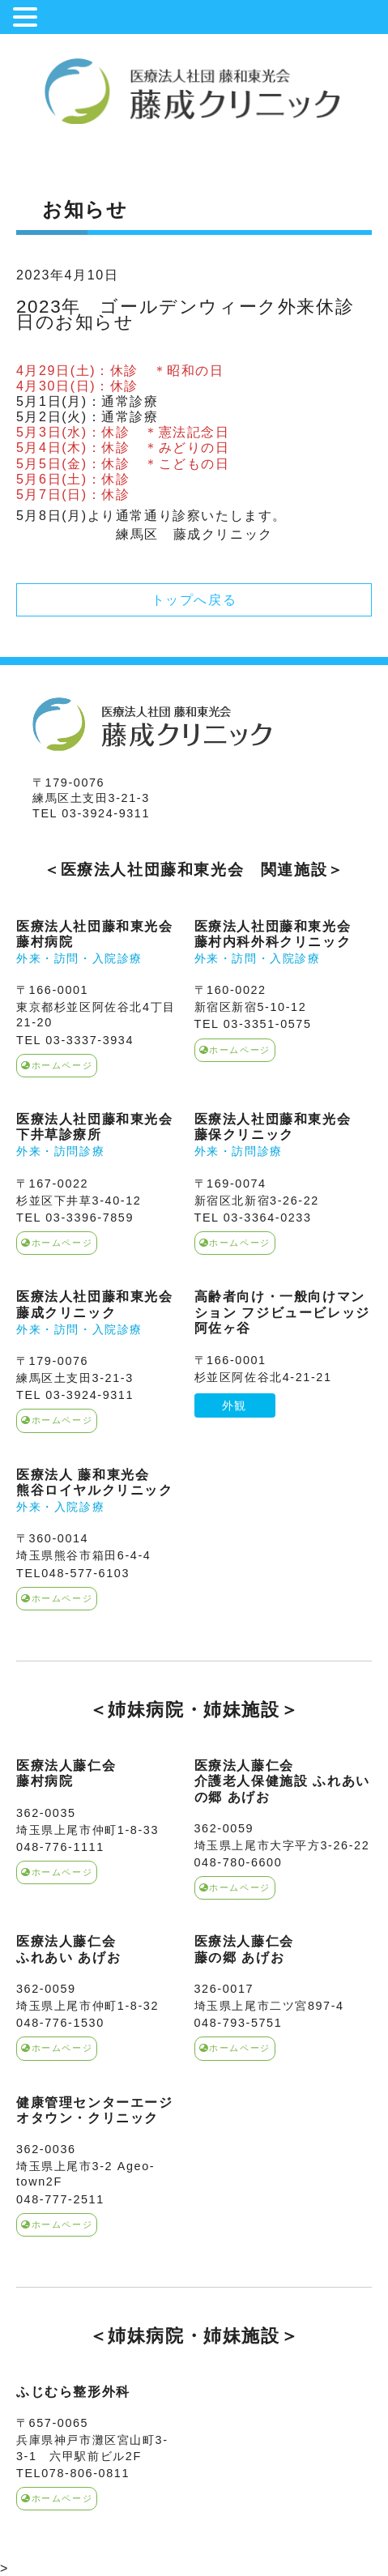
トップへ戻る (194, 600)
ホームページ (56, 1065)
